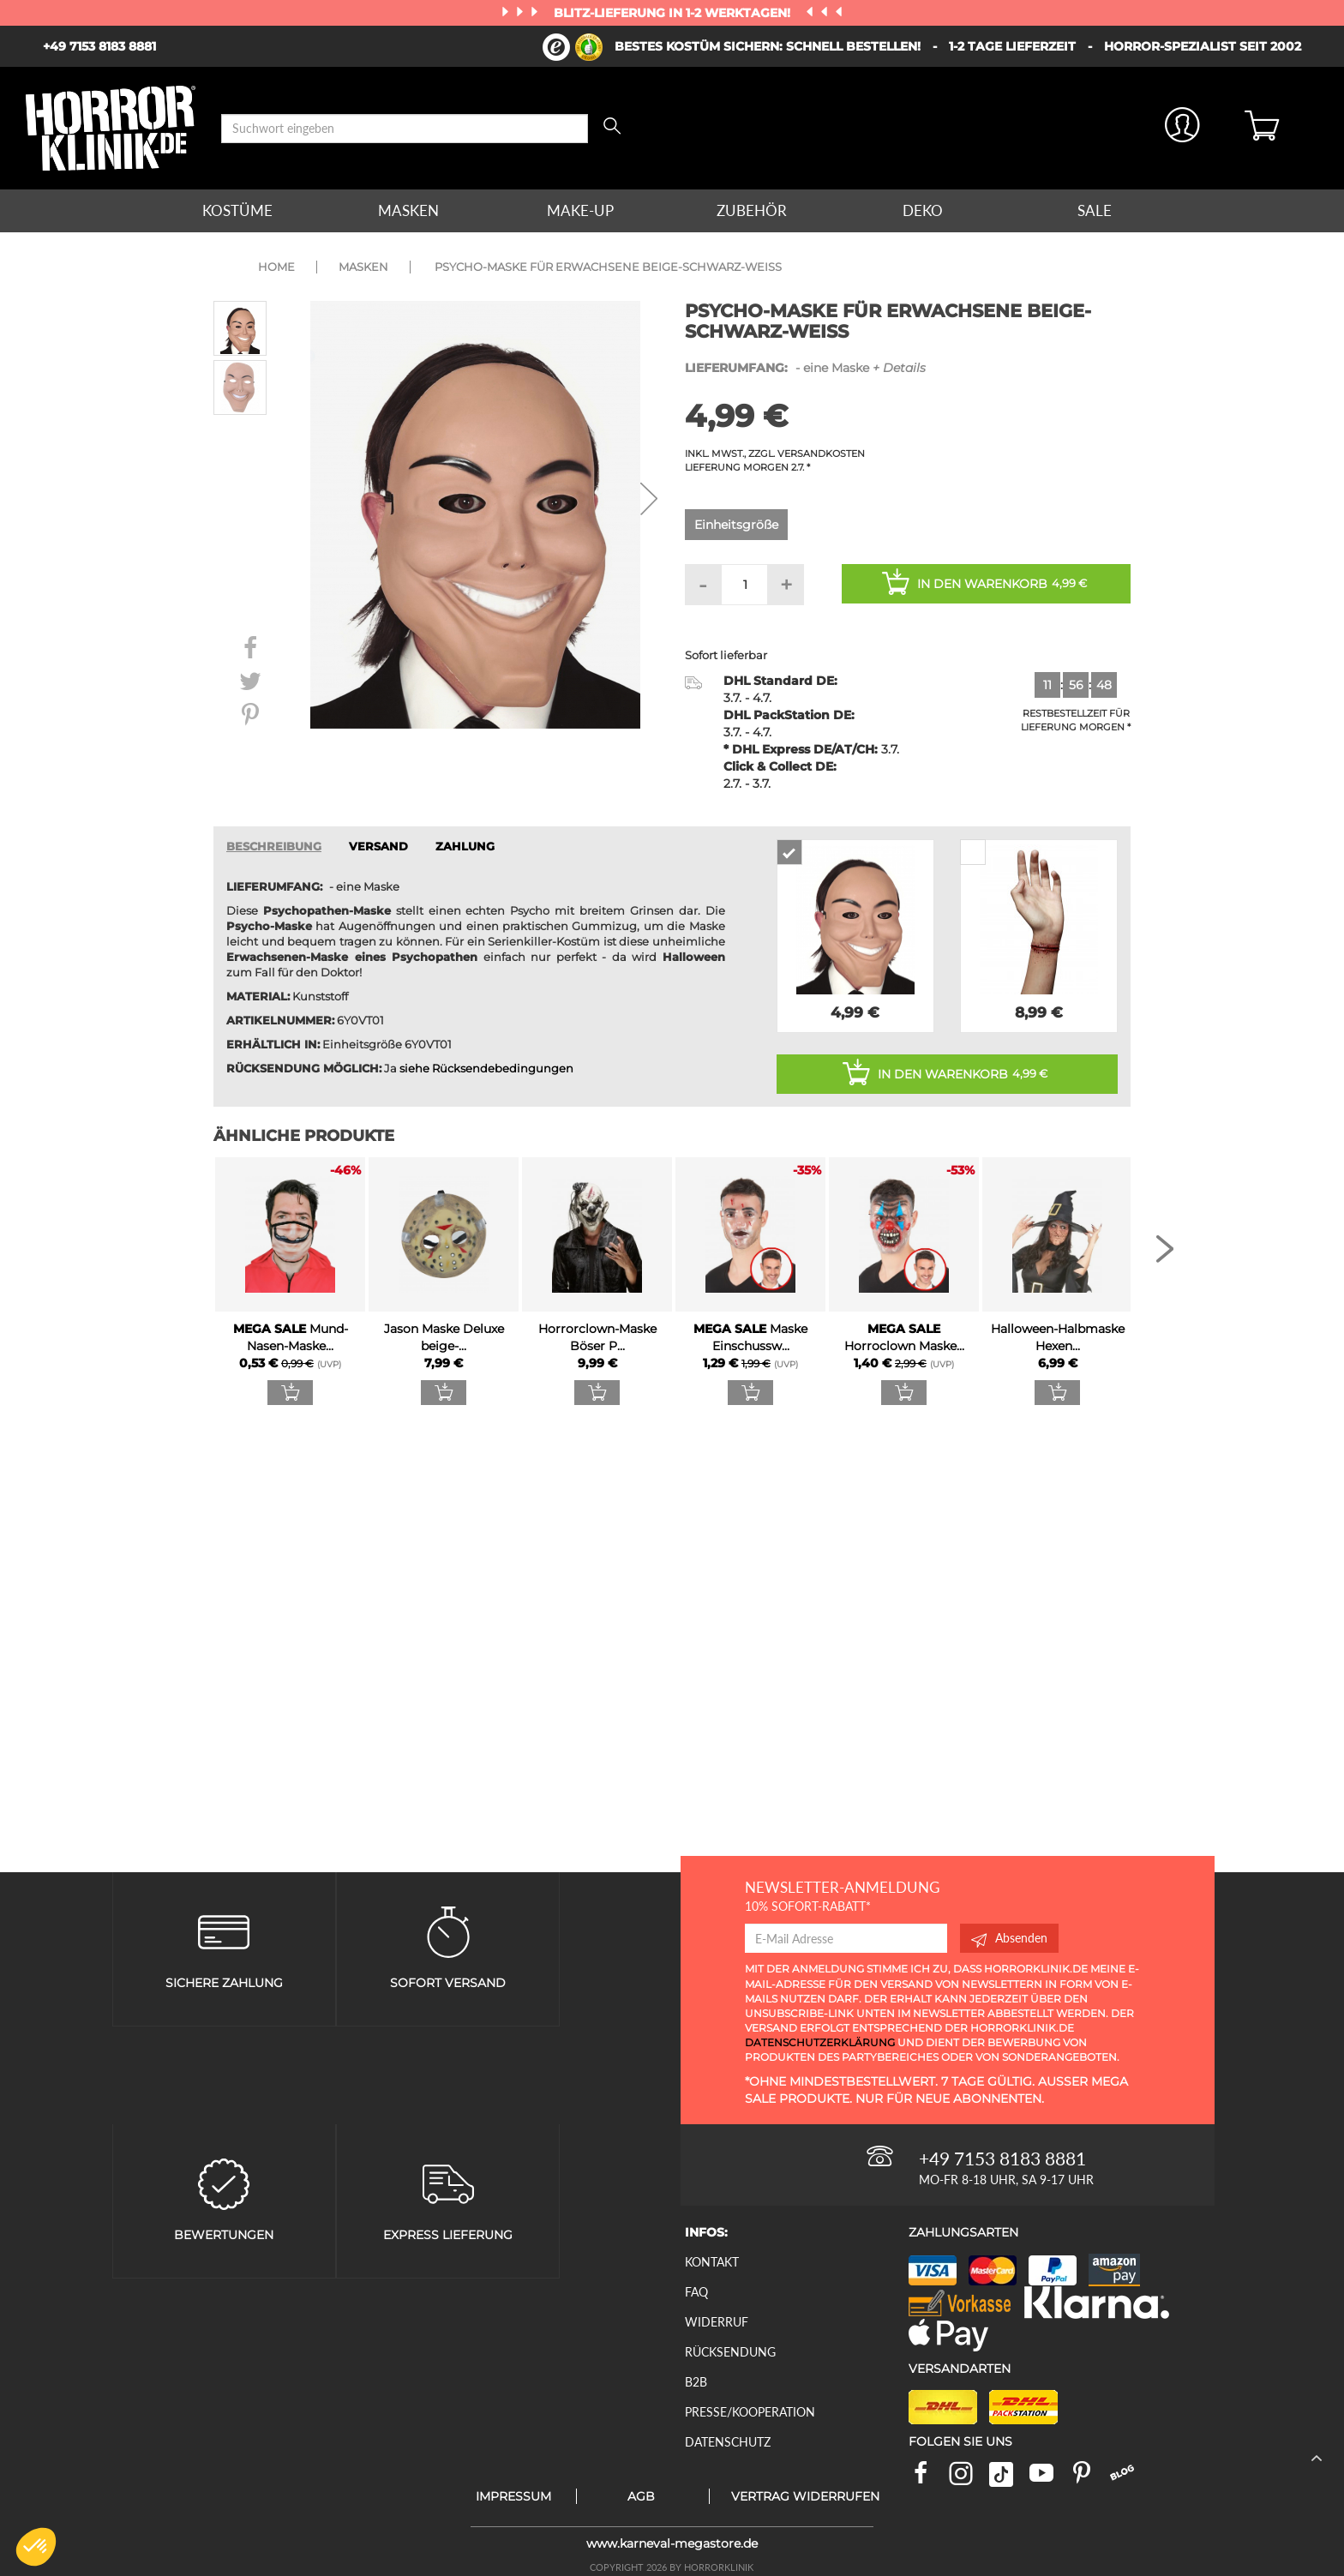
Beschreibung (273, 846)
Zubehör (752, 210)
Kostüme (237, 210)
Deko (923, 210)
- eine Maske (805, 367)
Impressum (513, 2496)
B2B (696, 2382)
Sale (1094, 210)
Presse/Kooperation (750, 2412)
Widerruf (716, 2322)
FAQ (696, 2292)
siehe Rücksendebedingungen (486, 1068)
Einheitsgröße (736, 524)
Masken (408, 210)
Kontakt (712, 2262)
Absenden (1009, 1938)
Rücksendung (730, 2352)
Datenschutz (728, 2442)
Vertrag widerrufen (805, 2496)
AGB (641, 2496)
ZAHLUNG (465, 846)
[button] (36, 2546)
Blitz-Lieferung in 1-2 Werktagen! (674, 13)
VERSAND (378, 846)
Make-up (580, 210)
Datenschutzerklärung (820, 2042)
